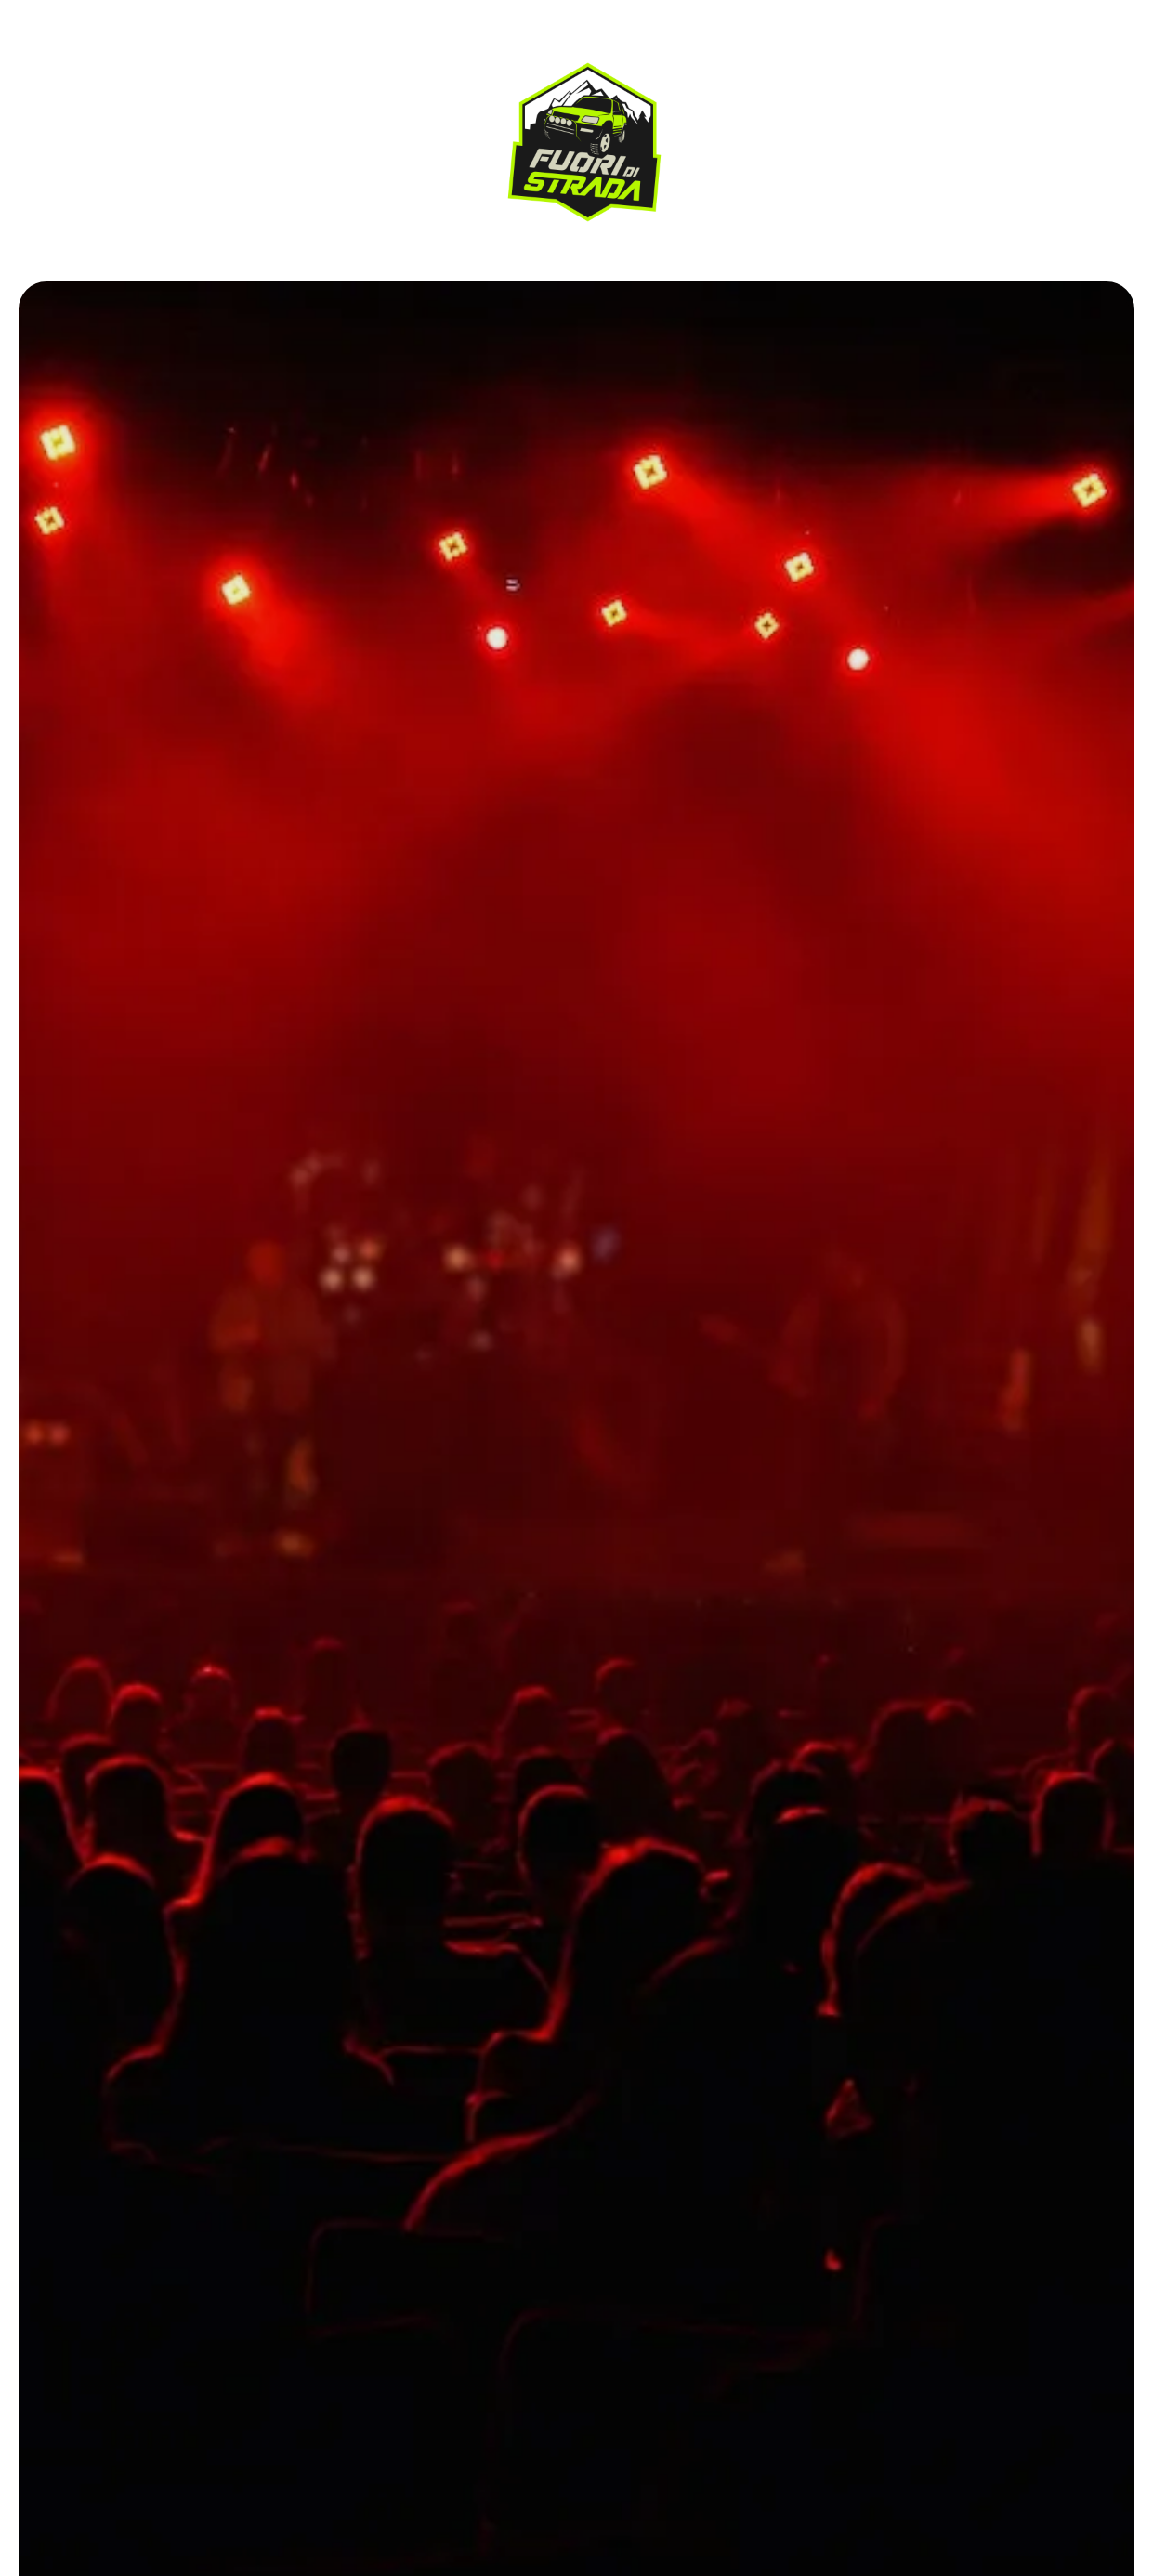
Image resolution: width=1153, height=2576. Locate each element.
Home (76, 93)
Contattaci (99, 166)
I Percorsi (95, 129)
